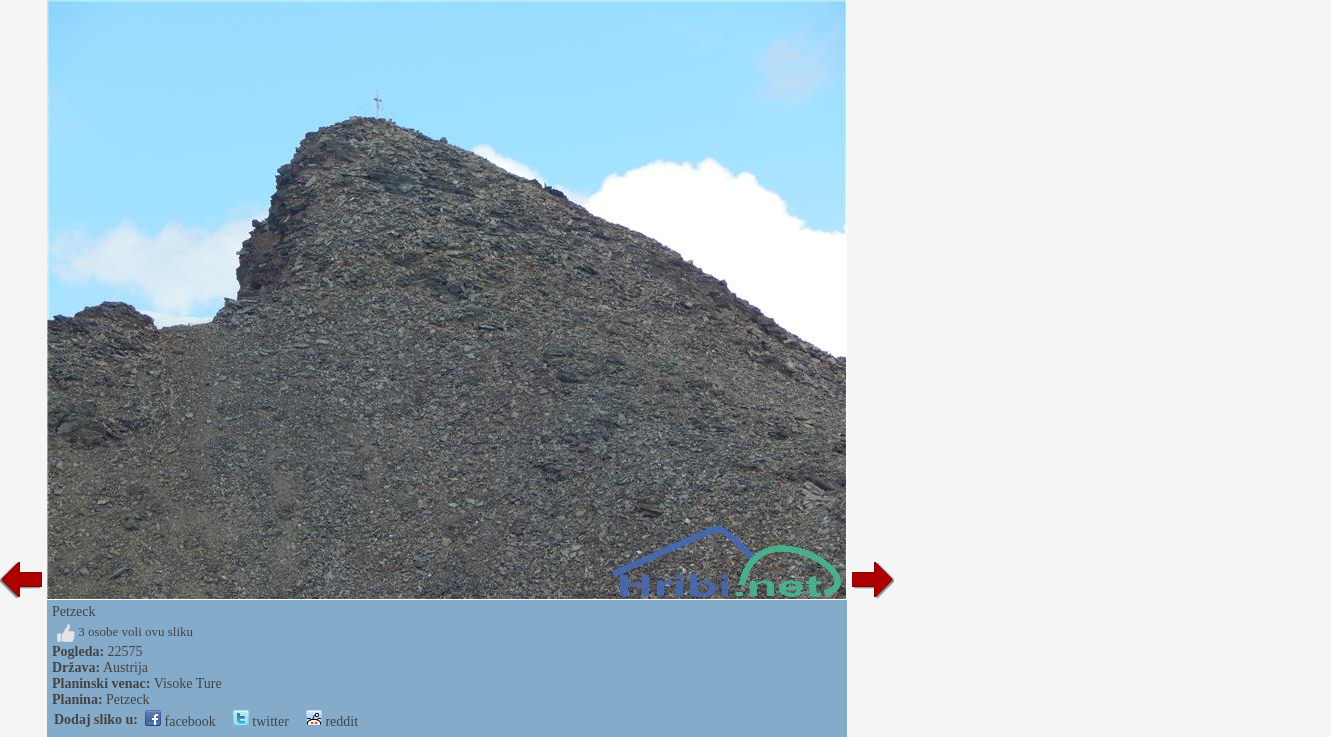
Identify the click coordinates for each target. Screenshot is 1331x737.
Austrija (125, 667)
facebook (180, 721)
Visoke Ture (188, 683)
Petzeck (128, 699)
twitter (261, 721)
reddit (332, 721)
